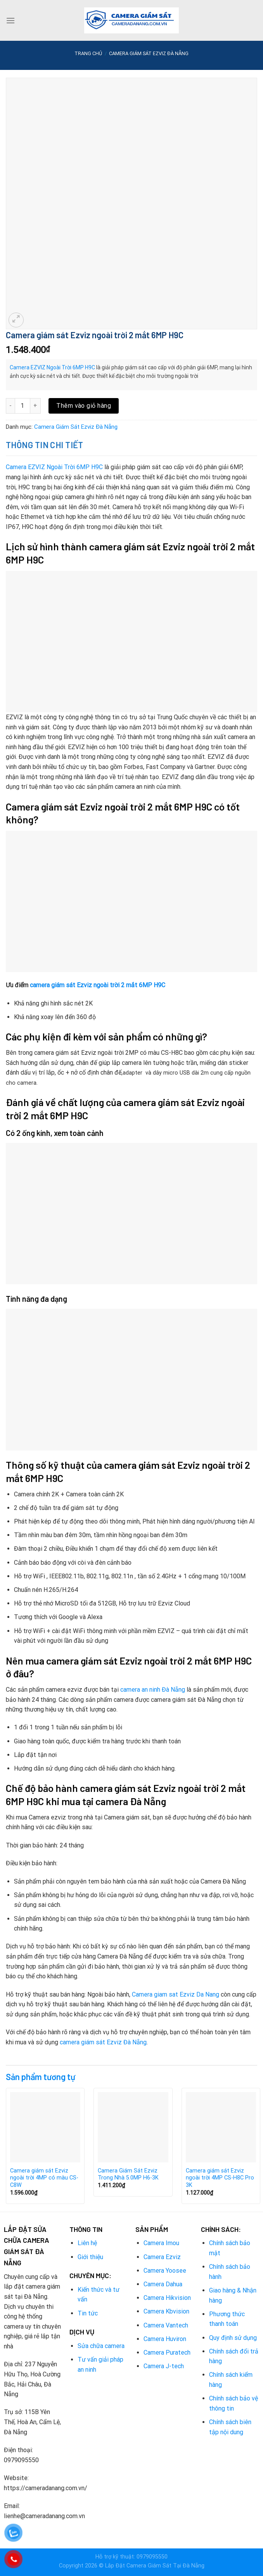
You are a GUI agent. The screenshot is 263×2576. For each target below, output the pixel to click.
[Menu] (10, 20)
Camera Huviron (165, 2339)
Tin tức (88, 2313)
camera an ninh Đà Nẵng (152, 1689)
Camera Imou (161, 2243)
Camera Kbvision (166, 2311)
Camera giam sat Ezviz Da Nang (175, 1994)
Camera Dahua (163, 2284)
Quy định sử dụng (233, 2337)
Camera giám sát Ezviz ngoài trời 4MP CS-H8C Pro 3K (220, 2177)
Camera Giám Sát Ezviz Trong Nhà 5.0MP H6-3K (128, 2174)
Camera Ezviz (162, 2257)
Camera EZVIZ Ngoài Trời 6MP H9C (52, 367)
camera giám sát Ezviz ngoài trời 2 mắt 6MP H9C (97, 985)
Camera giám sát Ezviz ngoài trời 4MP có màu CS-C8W (44, 2177)
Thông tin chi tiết (44, 445)
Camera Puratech (167, 2352)
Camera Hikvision (167, 2297)
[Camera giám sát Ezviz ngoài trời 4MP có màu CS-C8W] (45, 2127)
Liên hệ (87, 2243)
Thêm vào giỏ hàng (83, 405)
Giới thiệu (90, 2257)
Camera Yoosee (165, 2270)
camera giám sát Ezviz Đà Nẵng (103, 2042)
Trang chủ (88, 53)
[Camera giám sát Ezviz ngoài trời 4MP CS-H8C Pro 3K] (221, 2127)
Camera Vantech (166, 2325)
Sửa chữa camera (101, 2346)
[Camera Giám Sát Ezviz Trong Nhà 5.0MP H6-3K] (133, 2127)
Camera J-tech (164, 2366)
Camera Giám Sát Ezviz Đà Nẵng (149, 53)
